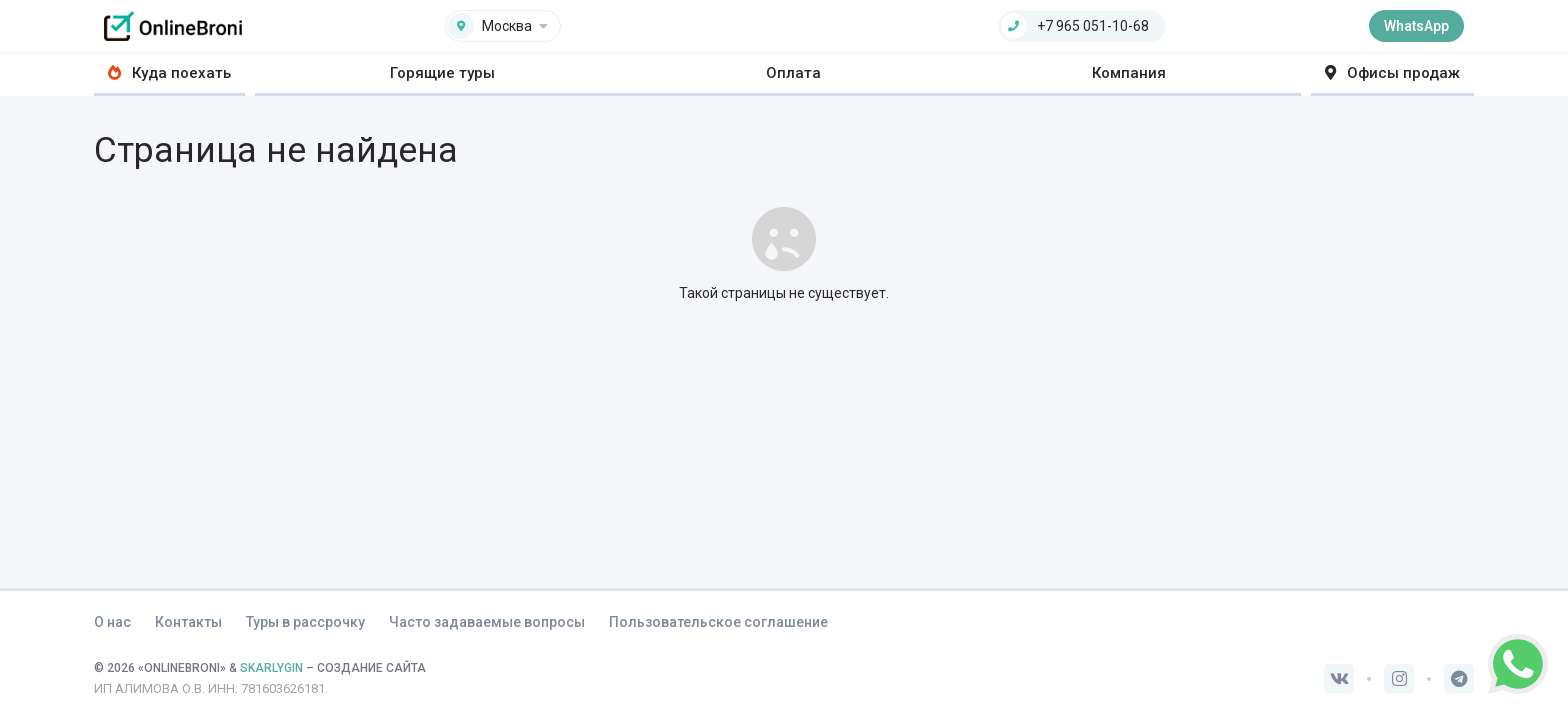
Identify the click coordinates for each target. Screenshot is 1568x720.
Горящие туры (442, 73)
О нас (112, 622)
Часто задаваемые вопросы (487, 622)
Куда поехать (169, 73)
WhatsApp (1416, 26)
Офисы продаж (1392, 73)
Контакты (188, 622)
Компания (1129, 73)
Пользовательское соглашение (718, 622)
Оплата (793, 73)
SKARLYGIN (271, 668)
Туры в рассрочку (305, 622)
